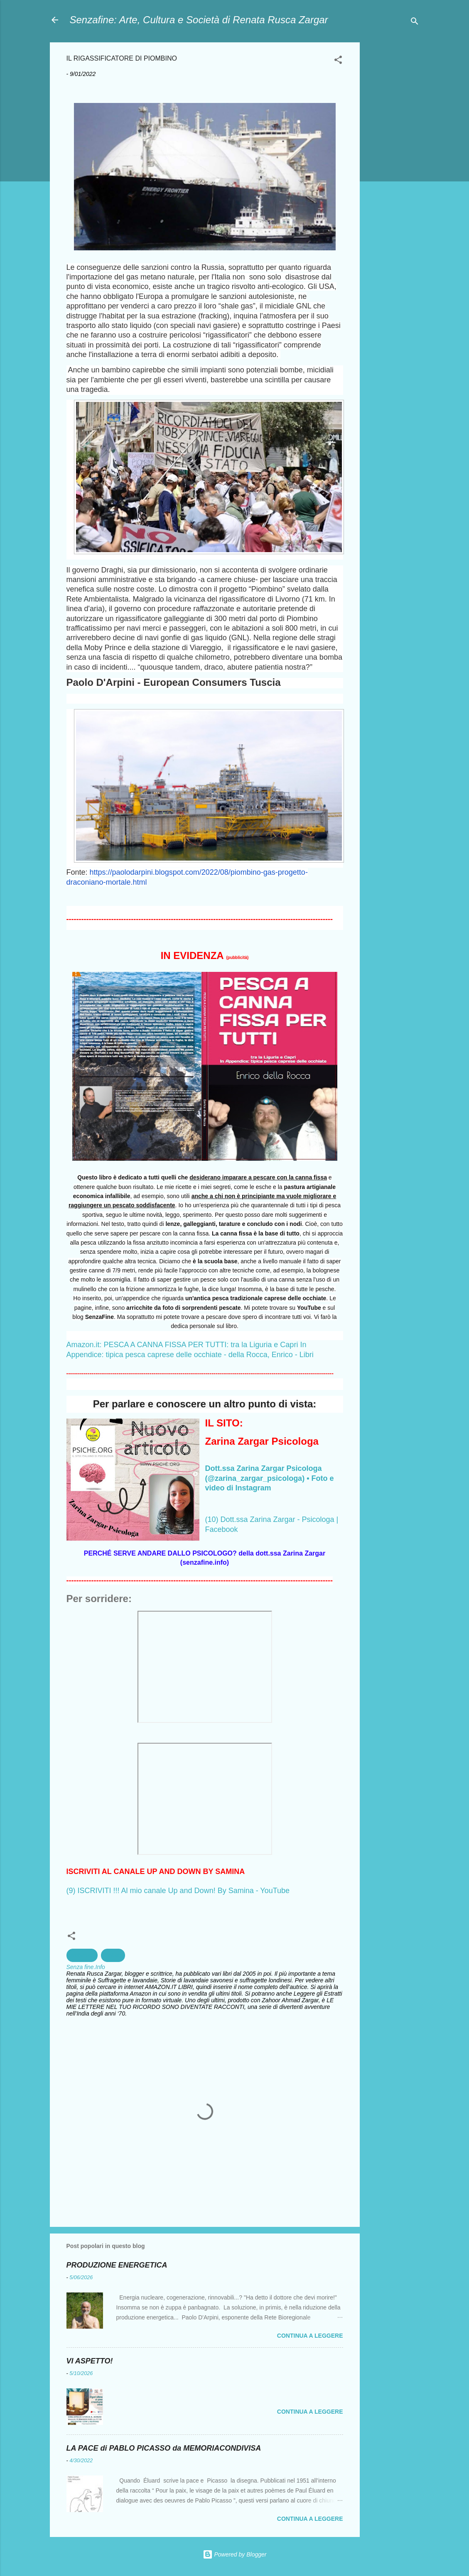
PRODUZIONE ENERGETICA (116, 2265)
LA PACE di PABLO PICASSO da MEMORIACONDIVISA (163, 2448)
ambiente (82, 1955)
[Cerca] (415, 22)
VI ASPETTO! (89, 2361)
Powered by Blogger (235, 2554)
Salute (113, 1955)
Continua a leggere (310, 2335)
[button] (338, 61)
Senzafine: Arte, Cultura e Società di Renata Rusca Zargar (199, 19)
